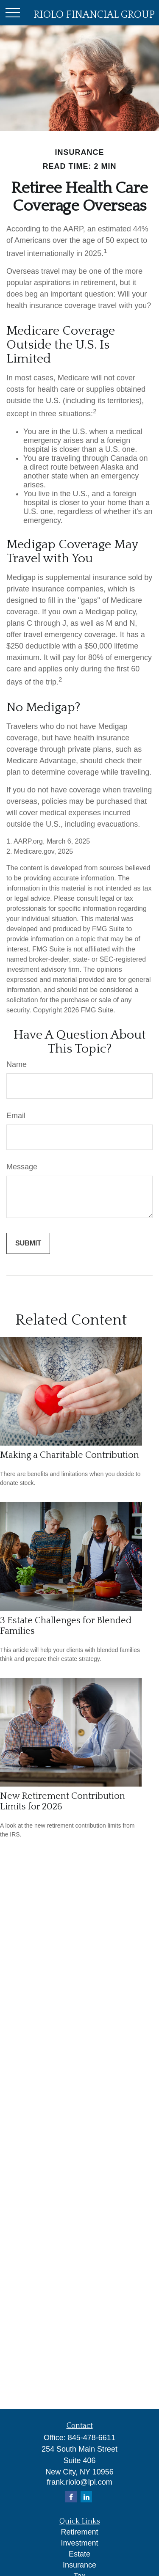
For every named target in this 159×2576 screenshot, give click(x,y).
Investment (79, 2543)
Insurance (79, 2565)
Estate (79, 2554)
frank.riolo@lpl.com (79, 2482)
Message (21, 1167)
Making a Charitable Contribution (69, 1455)
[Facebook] (71, 2496)
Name (16, 1064)
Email (15, 1115)
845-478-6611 (91, 2437)
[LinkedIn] (86, 2496)
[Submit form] (28, 1243)
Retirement (79, 2532)
